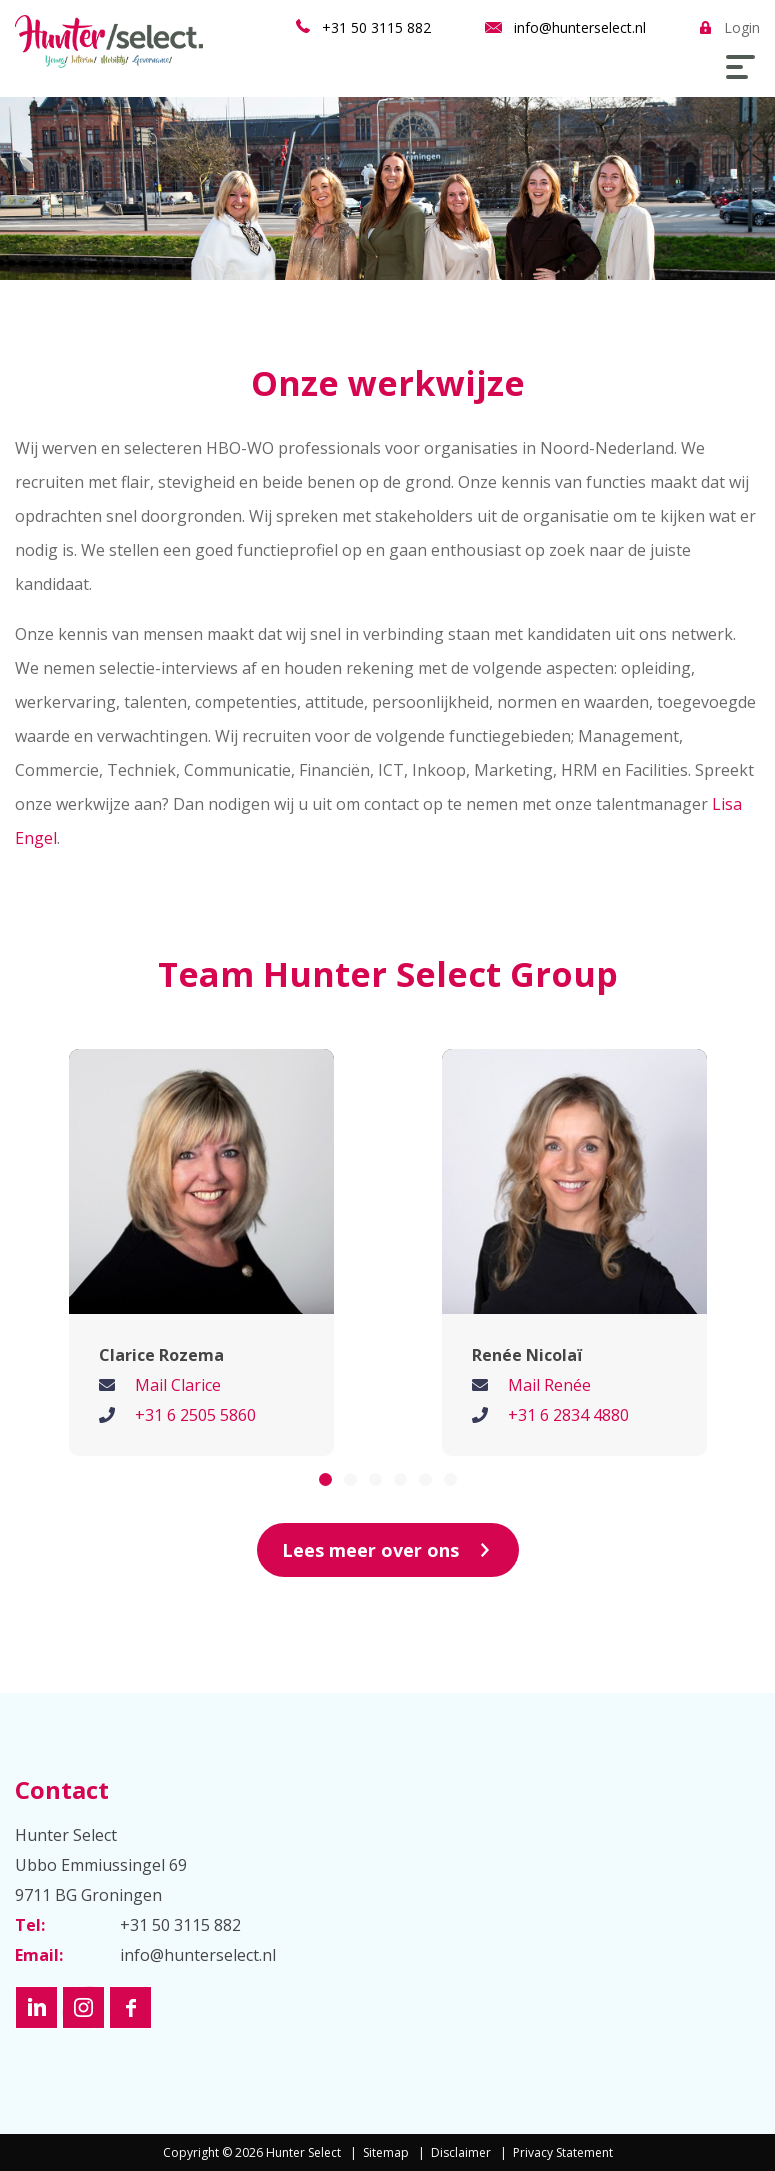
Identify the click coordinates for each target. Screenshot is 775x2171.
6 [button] (450, 1479)
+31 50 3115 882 (376, 27)
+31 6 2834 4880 (568, 1415)
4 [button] (400, 1479)
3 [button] (375, 1479)
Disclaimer (461, 2152)
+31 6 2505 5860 (195, 1415)
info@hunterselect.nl (580, 27)
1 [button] (325, 1479)
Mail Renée (549, 1385)
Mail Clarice (178, 1385)
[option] (201, 1252)
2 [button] (350, 1479)
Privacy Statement (563, 2152)
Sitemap (386, 2152)
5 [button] (425, 1479)
